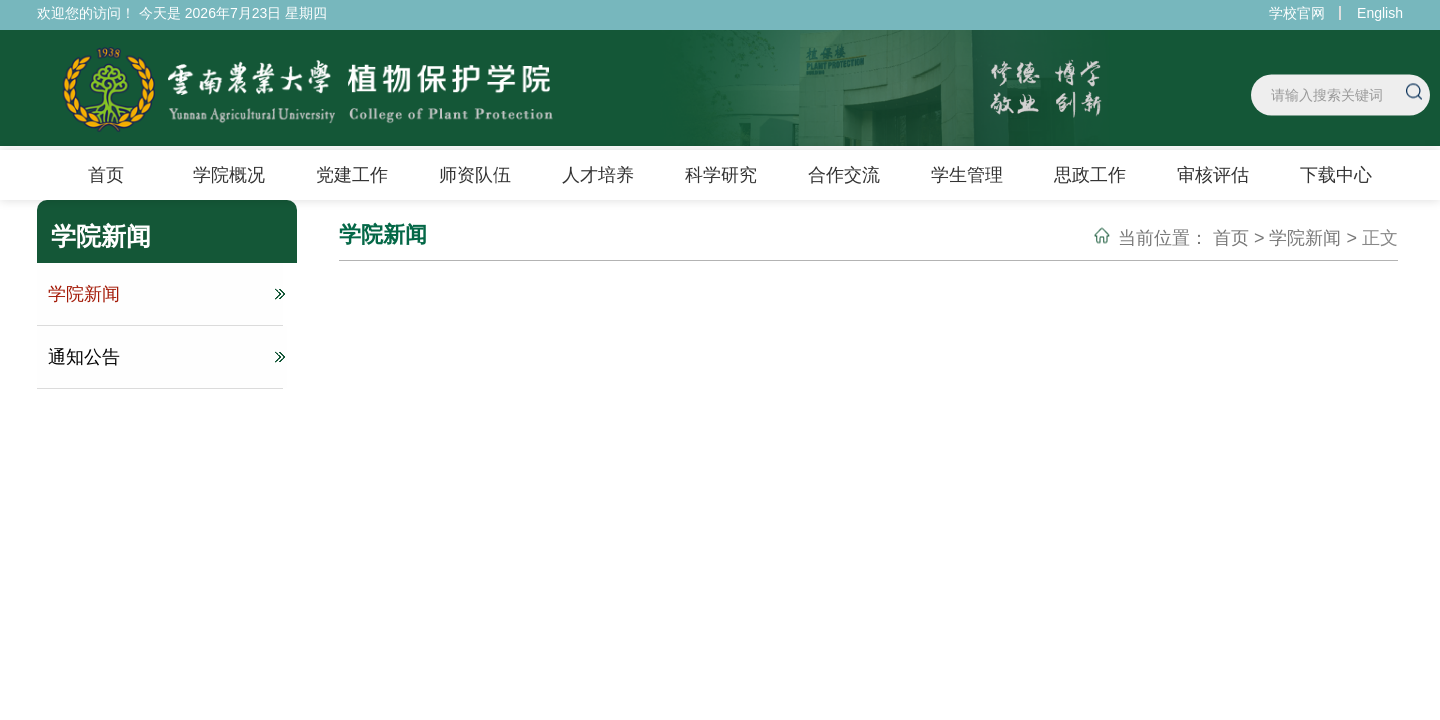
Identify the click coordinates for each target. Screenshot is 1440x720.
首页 (106, 175)
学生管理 (967, 175)
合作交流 (844, 175)
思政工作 (1090, 175)
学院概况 (229, 175)
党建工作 (352, 175)
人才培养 (598, 175)
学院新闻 (164, 294)
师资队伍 (475, 175)
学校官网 (1297, 13)
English (1380, 13)
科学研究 (721, 175)
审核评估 (1213, 175)
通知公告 (164, 357)
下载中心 (1336, 175)
